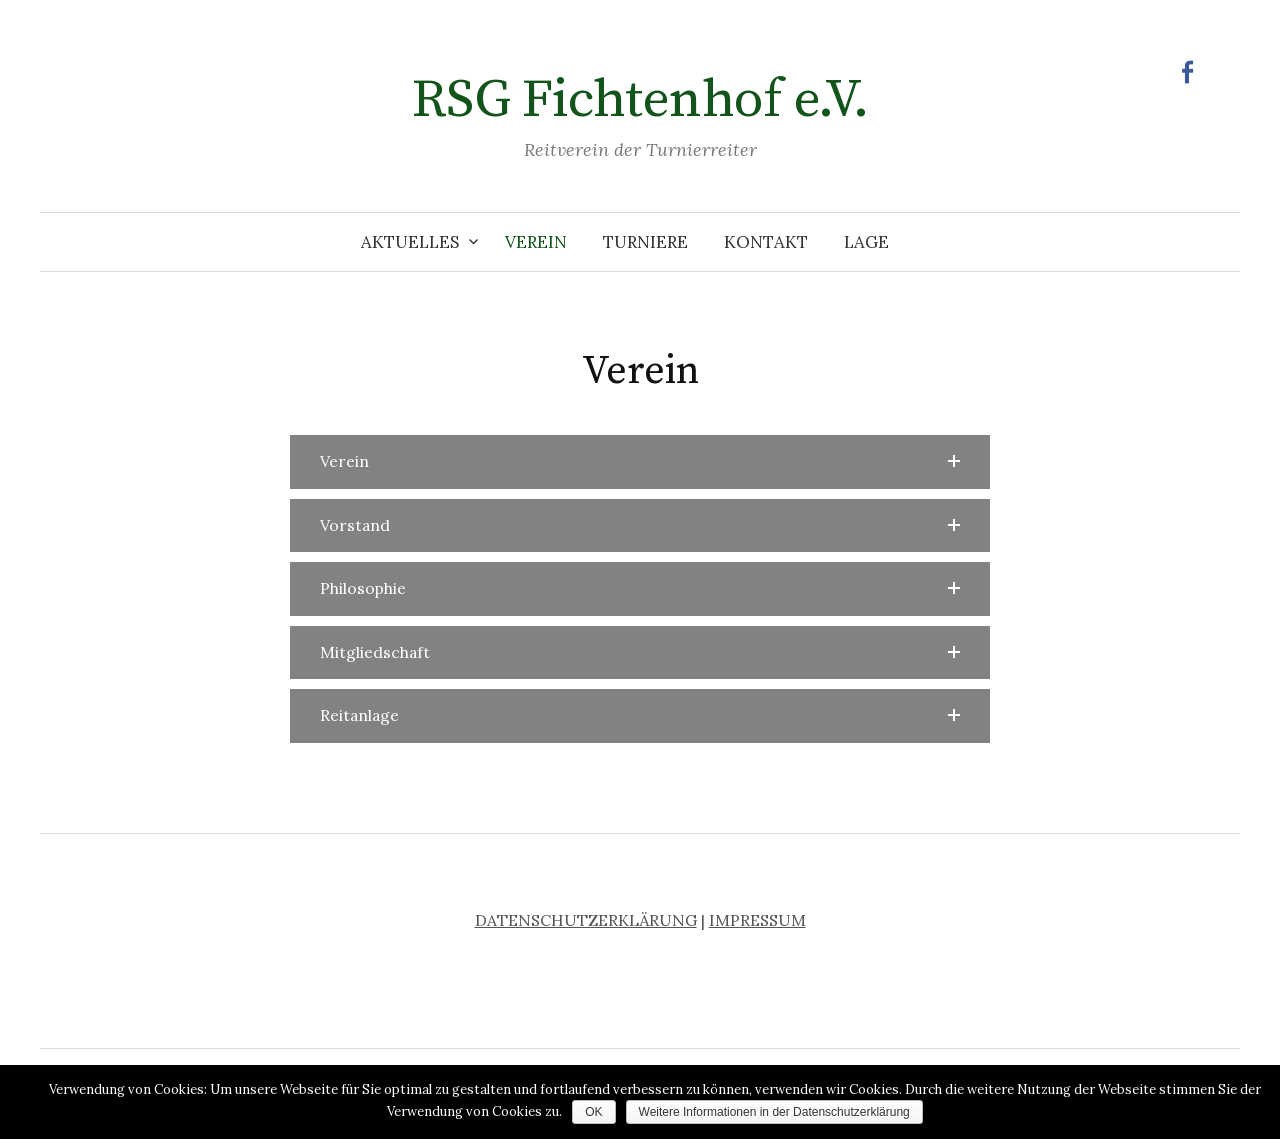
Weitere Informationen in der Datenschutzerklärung (774, 1112)
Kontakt (766, 242)
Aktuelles (410, 242)
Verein (536, 242)
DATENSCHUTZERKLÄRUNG (586, 920)
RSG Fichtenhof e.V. (640, 100)
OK (593, 1112)
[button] (640, 462)
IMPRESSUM (757, 920)
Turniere (645, 242)
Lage (866, 242)
